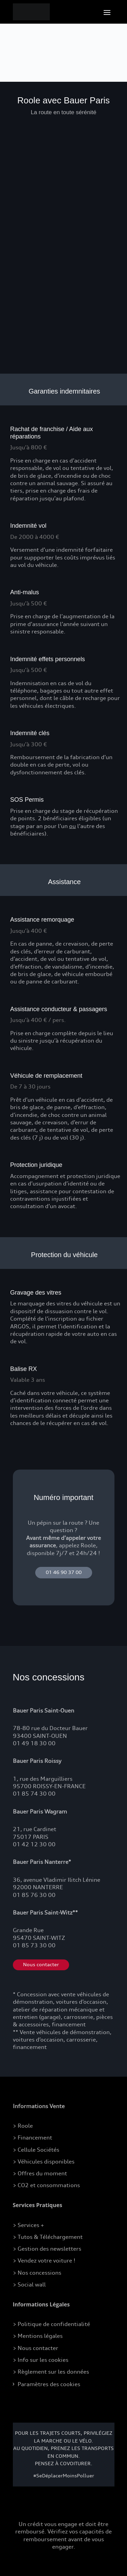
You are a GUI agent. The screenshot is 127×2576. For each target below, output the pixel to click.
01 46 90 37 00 (64, 1572)
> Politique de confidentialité (51, 2324)
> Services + (28, 2225)
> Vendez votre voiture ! (44, 2260)
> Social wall (29, 2284)
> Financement (32, 2137)
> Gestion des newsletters (47, 2248)
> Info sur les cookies (40, 2359)
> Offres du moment (40, 2173)
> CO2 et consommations (46, 2185)
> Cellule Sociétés (36, 2149)
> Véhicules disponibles (44, 2161)
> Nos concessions (37, 2272)
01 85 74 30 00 (34, 1793)
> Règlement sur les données (51, 2371)
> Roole (23, 2125)
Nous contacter (41, 1964)
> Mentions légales (38, 2335)
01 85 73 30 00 (34, 1945)
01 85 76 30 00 (34, 1895)
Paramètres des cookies (49, 2384)
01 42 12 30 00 (34, 1844)
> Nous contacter (35, 2348)
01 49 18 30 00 (34, 1743)
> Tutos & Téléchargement (48, 2236)
